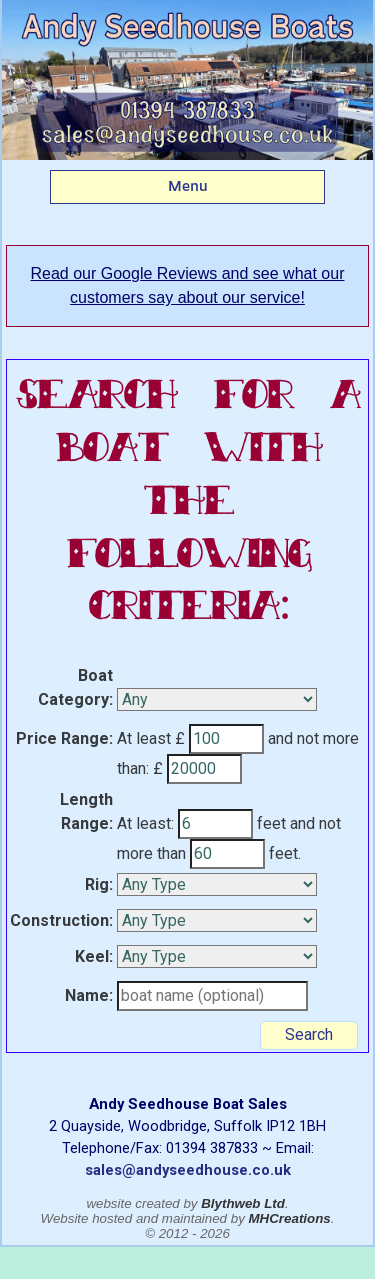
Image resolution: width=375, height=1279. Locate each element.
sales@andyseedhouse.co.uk (188, 1170)
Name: (89, 995)
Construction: (61, 920)
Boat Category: (75, 687)
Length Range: (86, 811)
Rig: (99, 884)
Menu (188, 186)
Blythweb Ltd (243, 1203)
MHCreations (290, 1218)
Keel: (94, 956)
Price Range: (64, 738)
